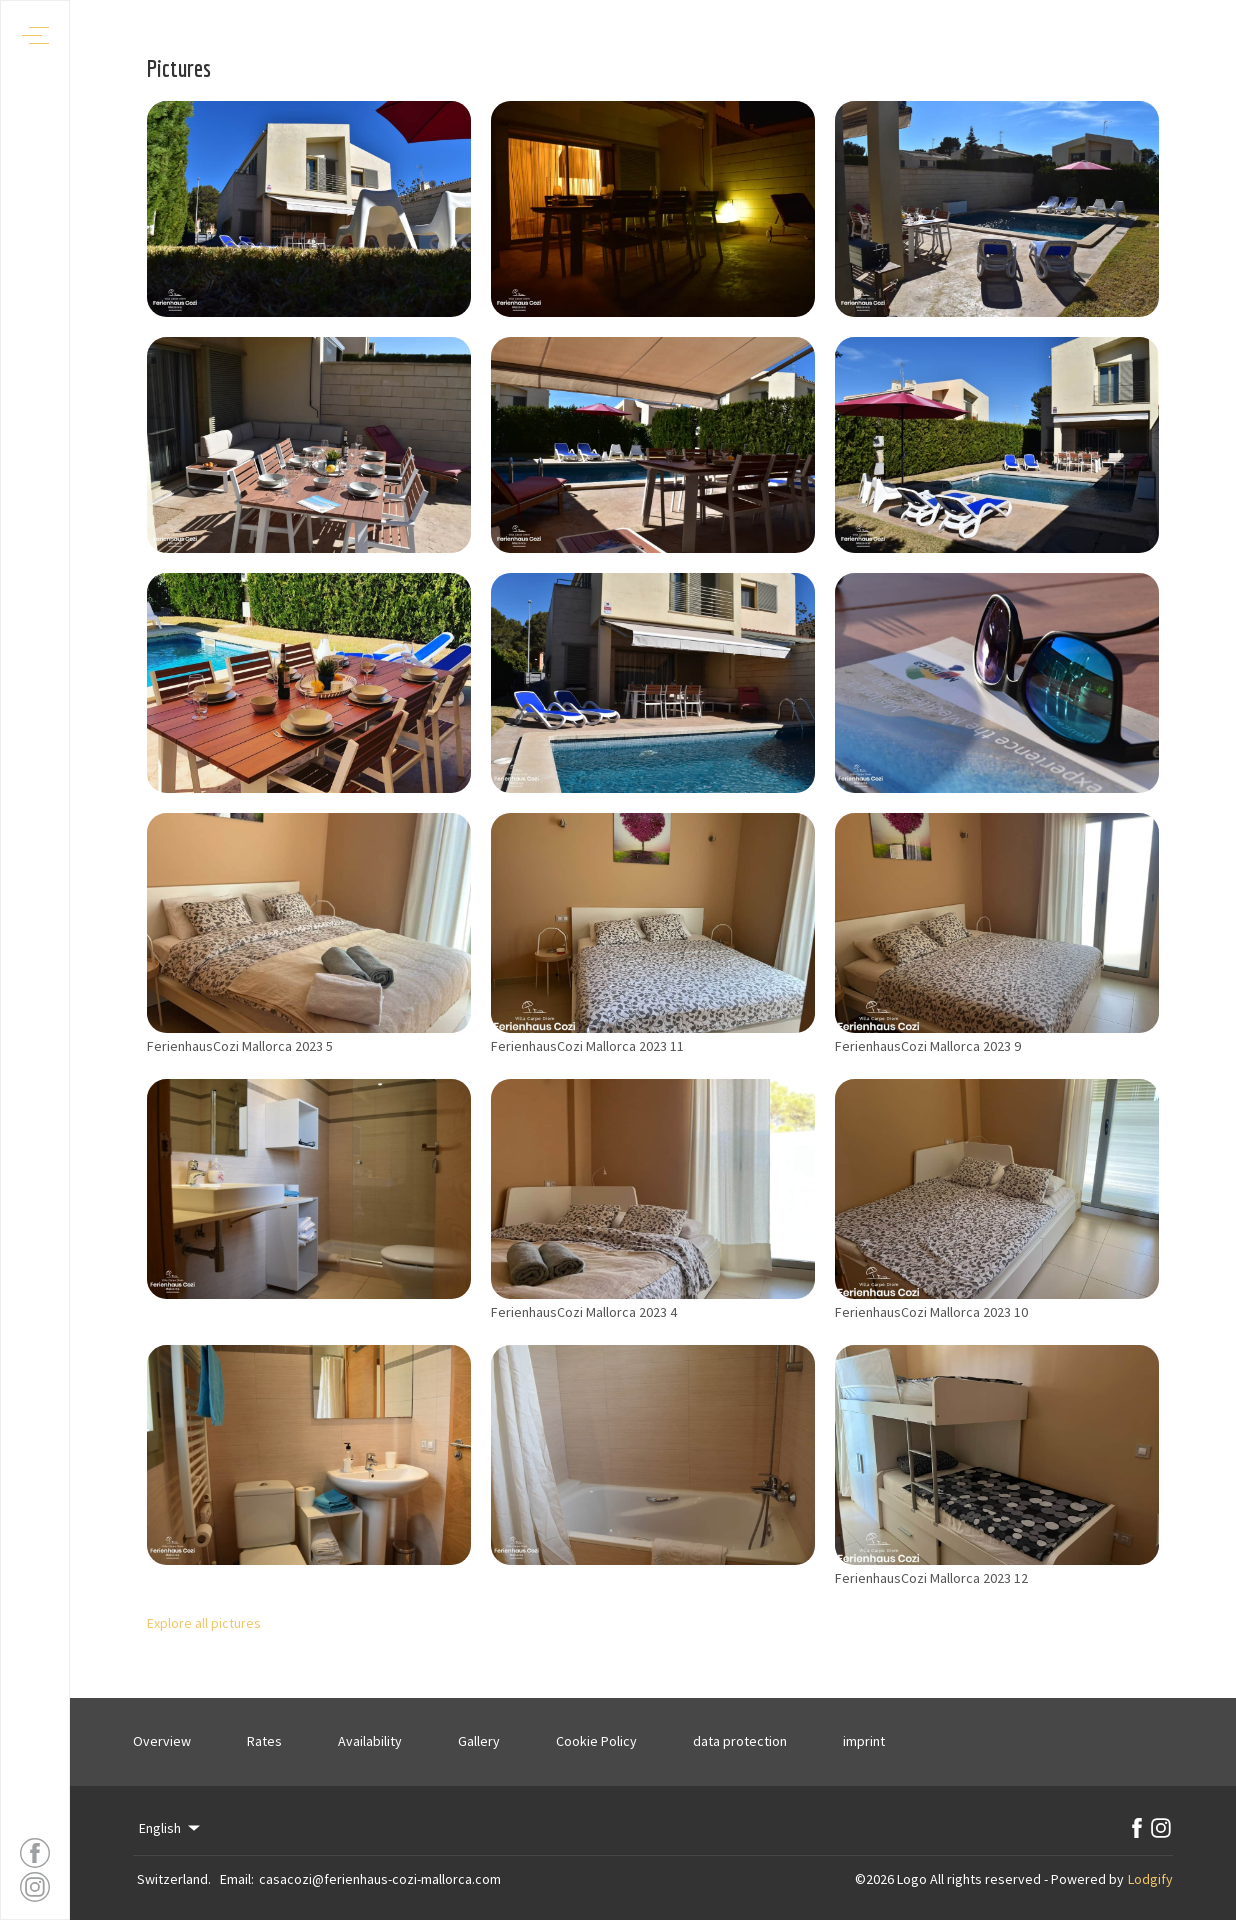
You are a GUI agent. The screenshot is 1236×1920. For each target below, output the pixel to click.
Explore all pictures (204, 1623)
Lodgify (1150, 1879)
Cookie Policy (596, 1741)
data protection (740, 1741)
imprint (864, 1741)
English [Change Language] (171, 1828)
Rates (264, 1741)
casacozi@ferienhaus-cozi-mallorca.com (380, 1879)
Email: (237, 1879)
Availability (370, 1741)
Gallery (479, 1741)
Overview (162, 1741)
